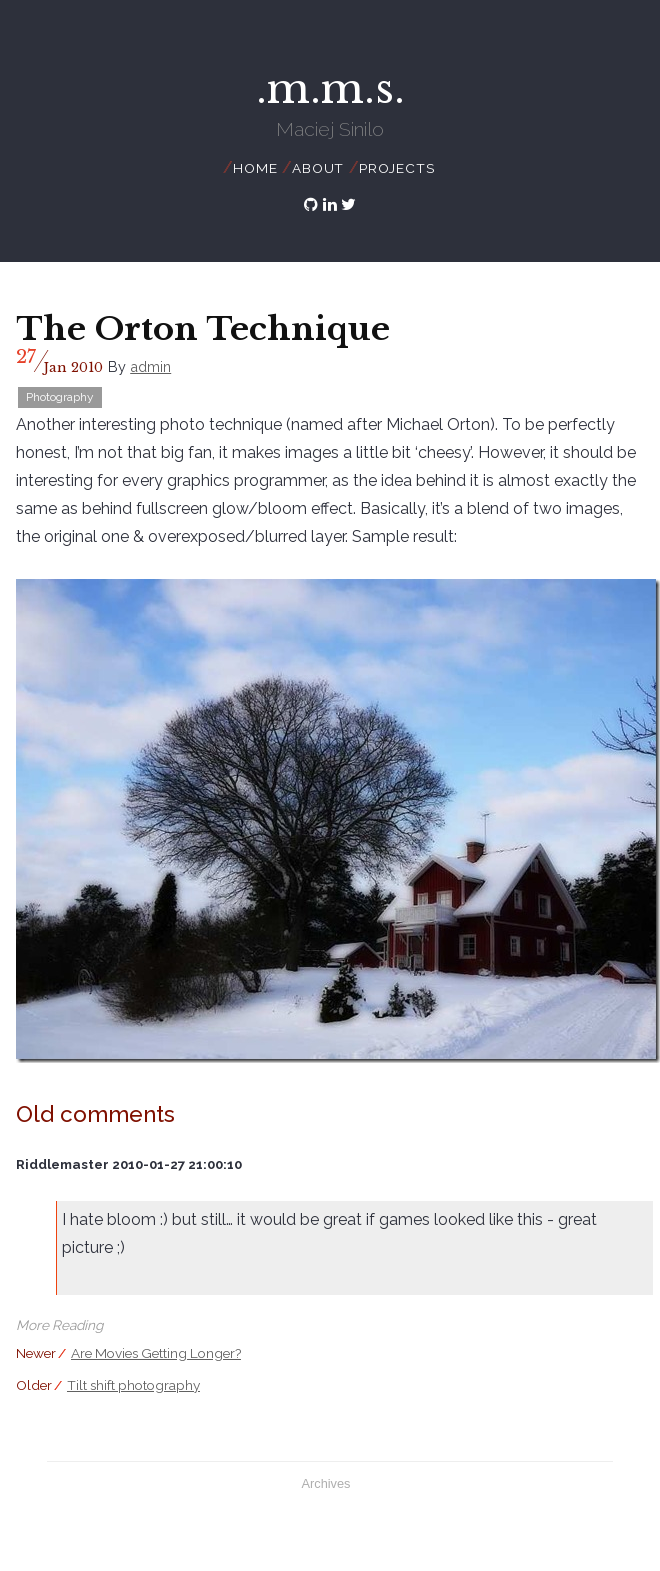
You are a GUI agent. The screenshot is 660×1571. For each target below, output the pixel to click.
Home (255, 168)
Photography (60, 397)
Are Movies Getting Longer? (156, 1353)
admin (150, 366)
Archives (325, 1483)
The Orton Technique (203, 329)
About (318, 168)
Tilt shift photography (133, 1385)
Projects (396, 168)
